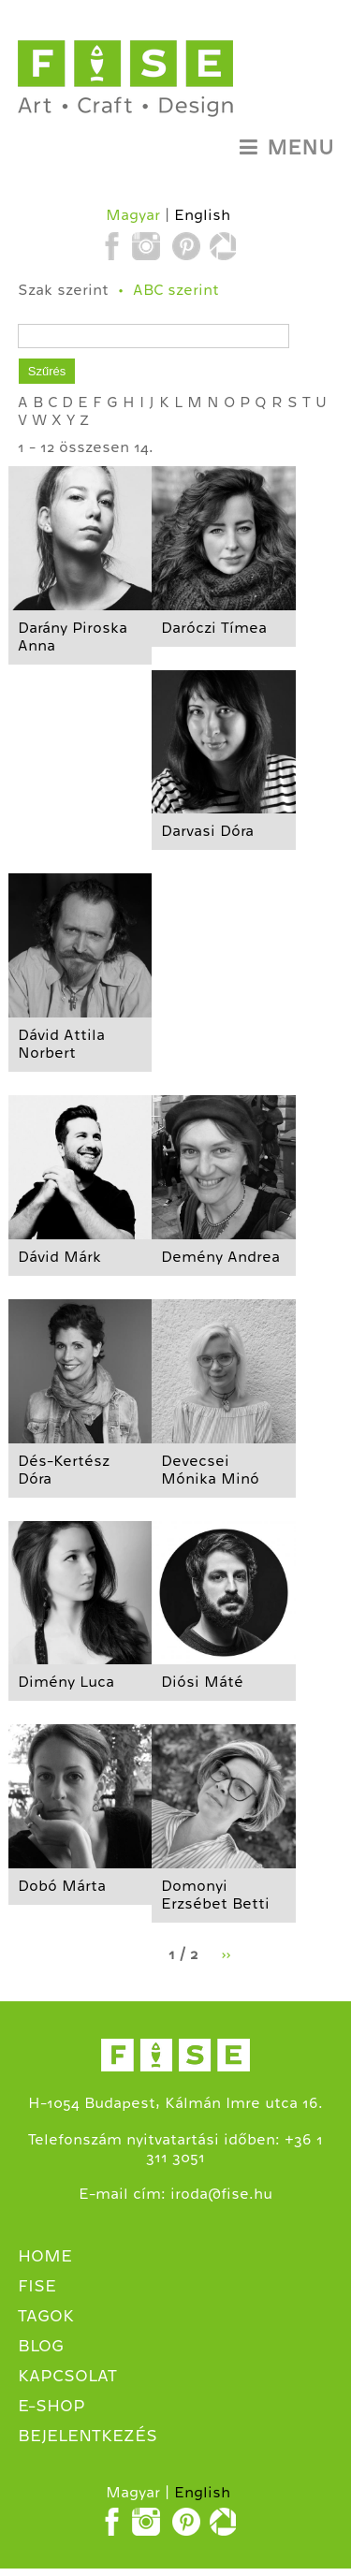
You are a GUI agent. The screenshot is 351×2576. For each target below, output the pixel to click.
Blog (41, 2345)
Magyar (133, 215)
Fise (37, 2285)
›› (225, 1954)
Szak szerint (63, 290)
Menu (286, 147)
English (202, 215)
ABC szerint (176, 290)
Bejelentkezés (87, 2435)
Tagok (46, 2315)
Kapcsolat (67, 2375)
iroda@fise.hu (221, 2194)
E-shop (51, 2405)
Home (45, 2255)
